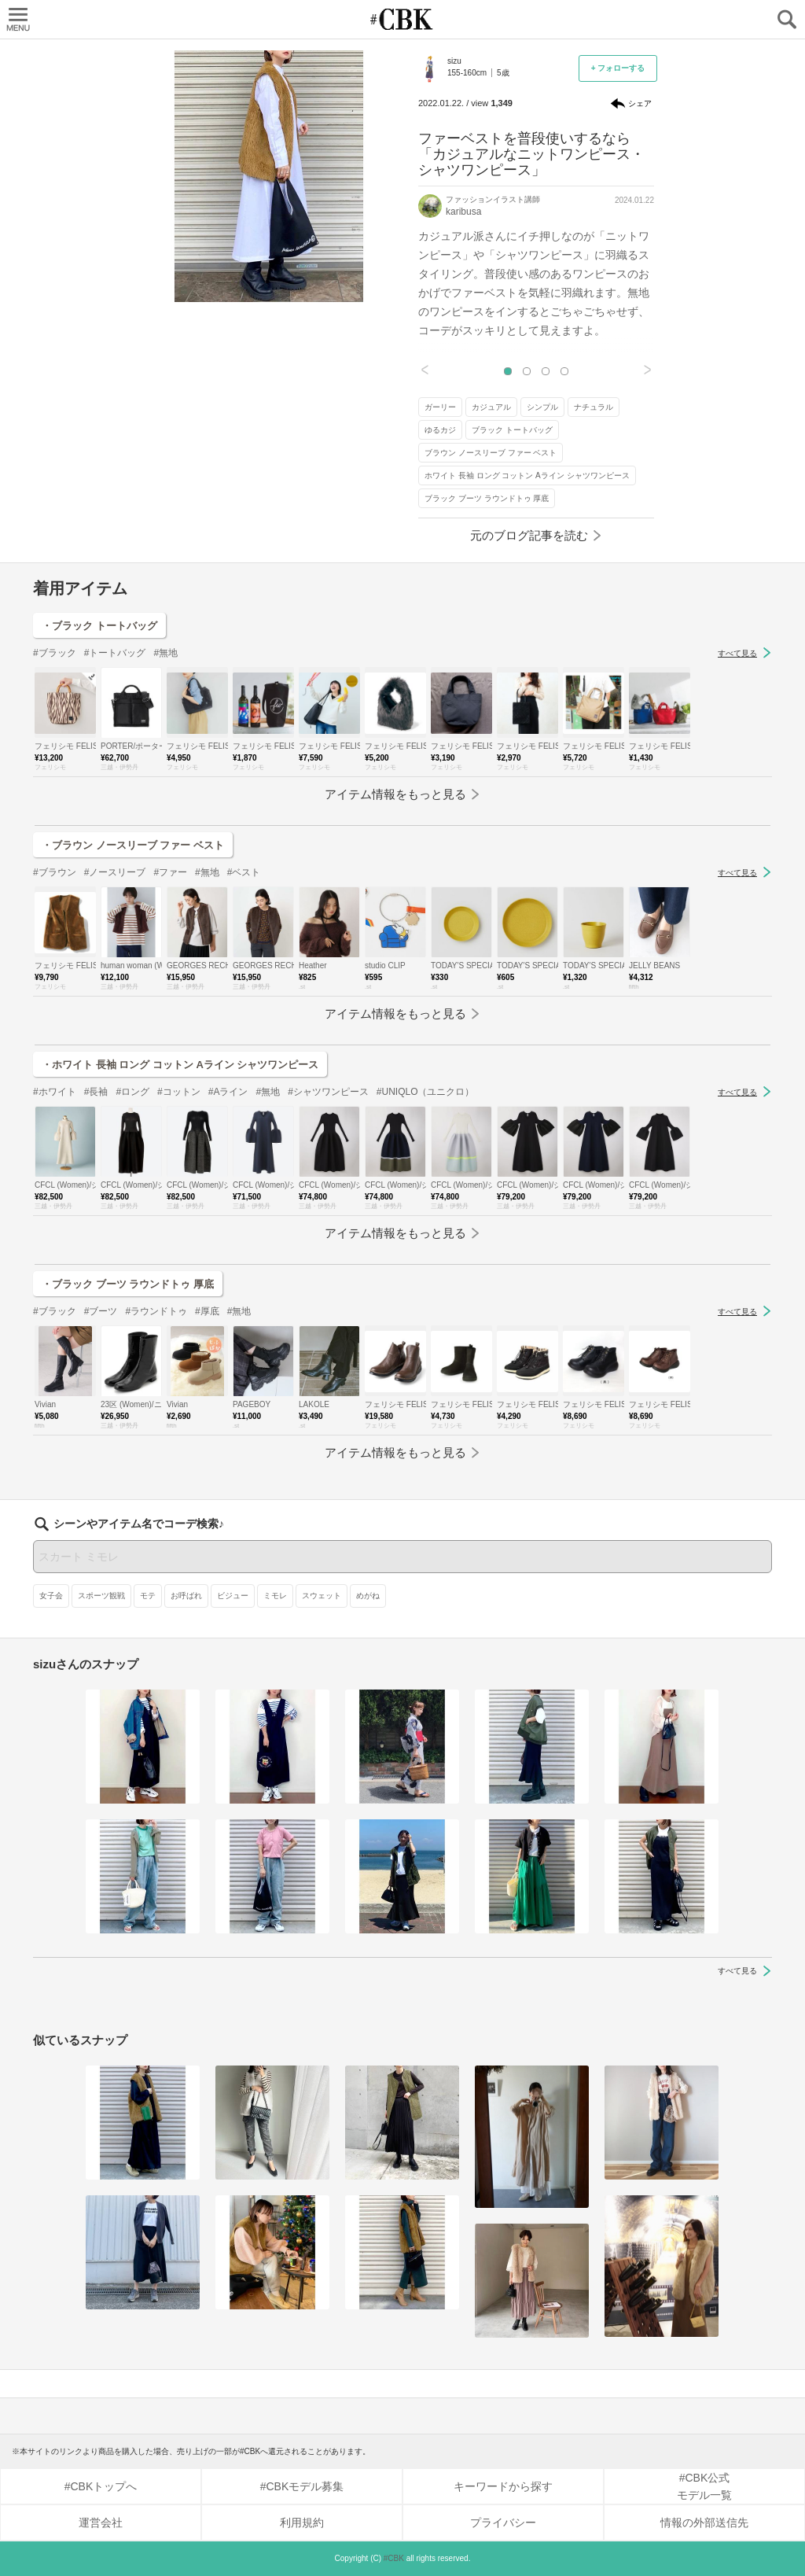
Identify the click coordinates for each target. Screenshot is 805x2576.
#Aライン (228, 1091)
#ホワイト (54, 1091)
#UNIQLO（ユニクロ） (426, 1091)
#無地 (165, 652)
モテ (148, 1595)
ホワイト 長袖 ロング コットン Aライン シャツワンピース (527, 475)
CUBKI (402, 19)
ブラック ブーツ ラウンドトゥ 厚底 (487, 498)
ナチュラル (593, 407)
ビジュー (232, 1595)
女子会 (51, 1595)
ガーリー (440, 407)
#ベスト (244, 872)
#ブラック (54, 652)
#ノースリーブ (115, 872)
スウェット (321, 1595)
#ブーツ (101, 1311)
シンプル (542, 407)
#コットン (178, 1091)
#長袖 (96, 1091)
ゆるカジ (440, 430)
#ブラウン (54, 872)
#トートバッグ (115, 652)
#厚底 (207, 1311)
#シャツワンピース (328, 1091)
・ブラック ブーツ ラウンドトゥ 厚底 (128, 1284)
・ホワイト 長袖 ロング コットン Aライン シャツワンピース (180, 1065)
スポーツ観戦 (101, 1595)
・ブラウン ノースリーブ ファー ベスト (133, 845)
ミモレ (275, 1595)
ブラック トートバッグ (512, 430)
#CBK (394, 2558)
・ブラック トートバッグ (99, 626)
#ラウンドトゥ (156, 1311)
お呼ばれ (186, 1595)
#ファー (170, 872)
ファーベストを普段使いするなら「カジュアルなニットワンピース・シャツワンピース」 (531, 154)
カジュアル (491, 407)
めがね (368, 1595)
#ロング (132, 1091)
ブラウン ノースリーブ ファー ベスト (491, 452)
